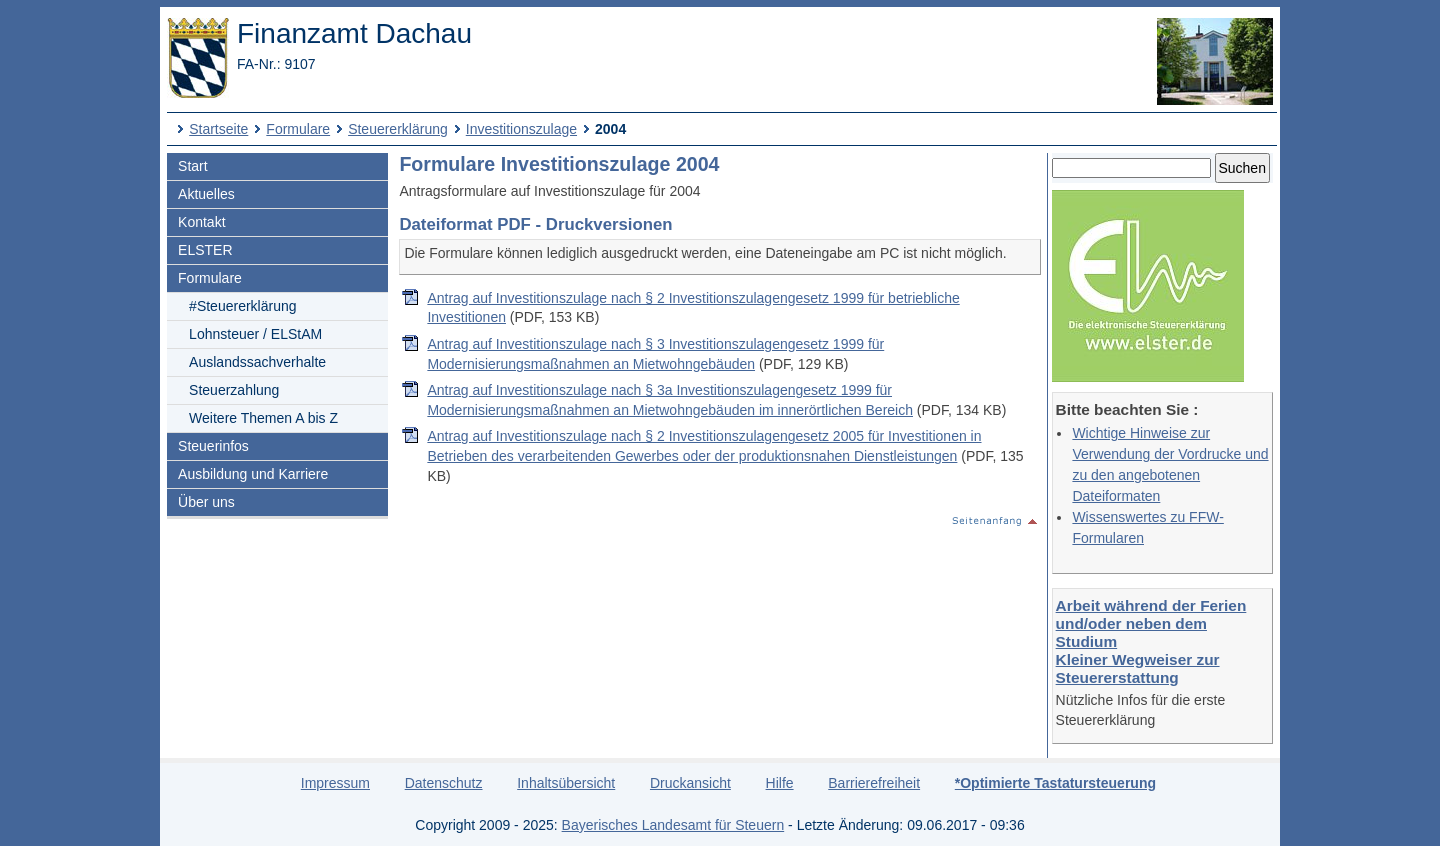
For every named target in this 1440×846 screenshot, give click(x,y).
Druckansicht (690, 783)
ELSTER (205, 250)
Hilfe (780, 783)
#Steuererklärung (242, 306)
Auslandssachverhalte (257, 362)
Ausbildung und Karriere (253, 474)
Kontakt (201, 222)
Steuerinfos (213, 446)
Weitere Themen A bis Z (263, 418)
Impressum (335, 783)
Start (193, 166)
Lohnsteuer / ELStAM (255, 334)
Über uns (206, 502)
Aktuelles (206, 194)
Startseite (218, 129)
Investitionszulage (521, 129)
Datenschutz (444, 783)
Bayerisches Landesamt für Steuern (673, 825)
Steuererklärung (398, 129)
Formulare (298, 129)
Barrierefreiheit (874, 783)
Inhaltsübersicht (566, 783)
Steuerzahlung (234, 390)
